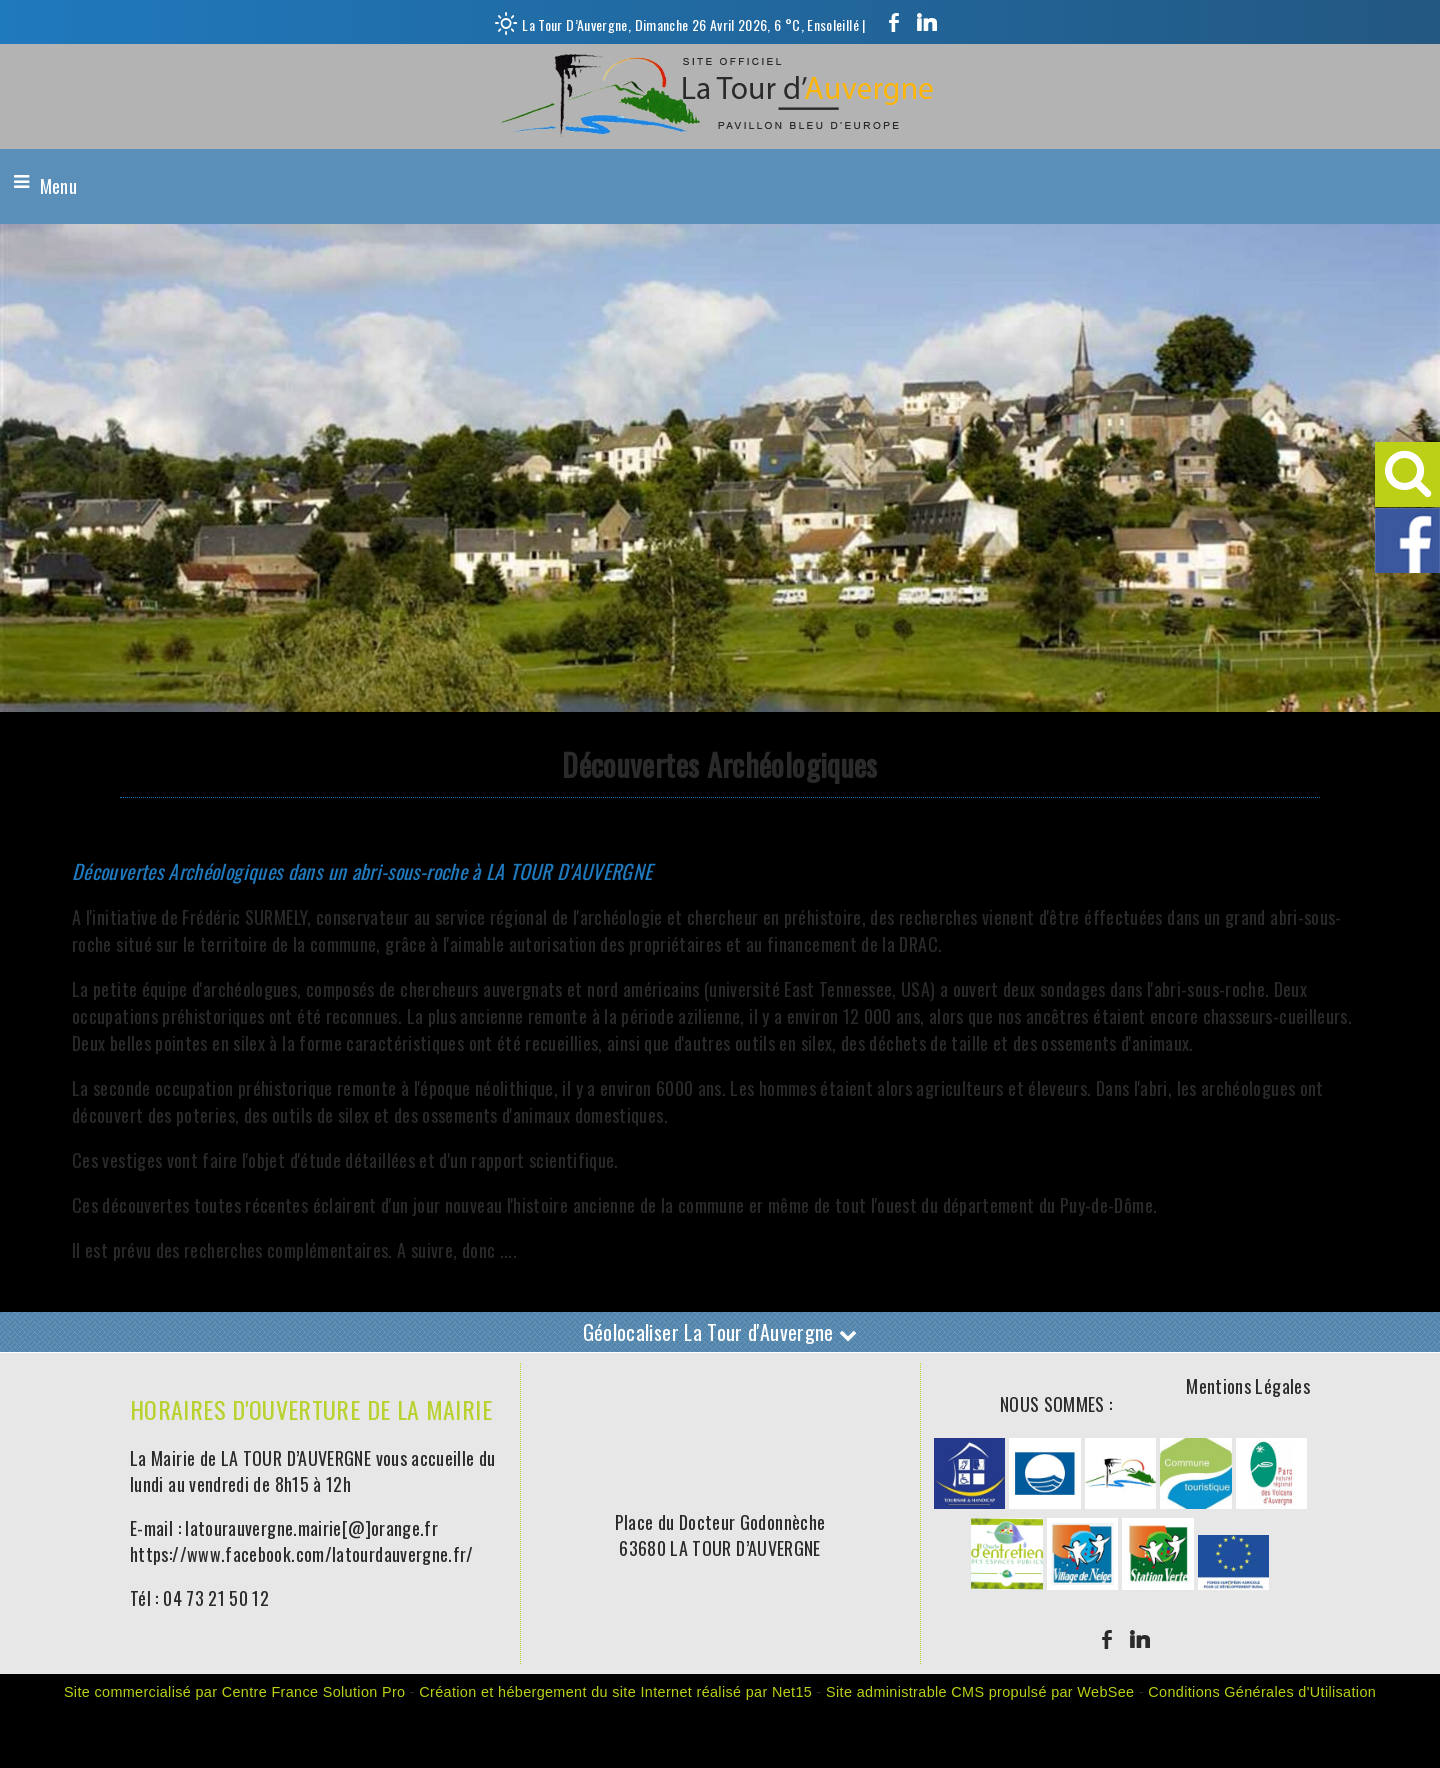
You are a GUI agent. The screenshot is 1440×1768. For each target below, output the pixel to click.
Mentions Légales (1248, 1386)
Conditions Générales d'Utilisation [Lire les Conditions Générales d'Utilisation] (1262, 1692)
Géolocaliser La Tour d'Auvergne (720, 1332)
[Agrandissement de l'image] (970, 1501)
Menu (58, 186)
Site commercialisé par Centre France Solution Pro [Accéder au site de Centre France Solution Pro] (235, 1692)
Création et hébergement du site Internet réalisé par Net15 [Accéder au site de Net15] (615, 1692)
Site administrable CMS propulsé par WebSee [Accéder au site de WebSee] (980, 1692)
